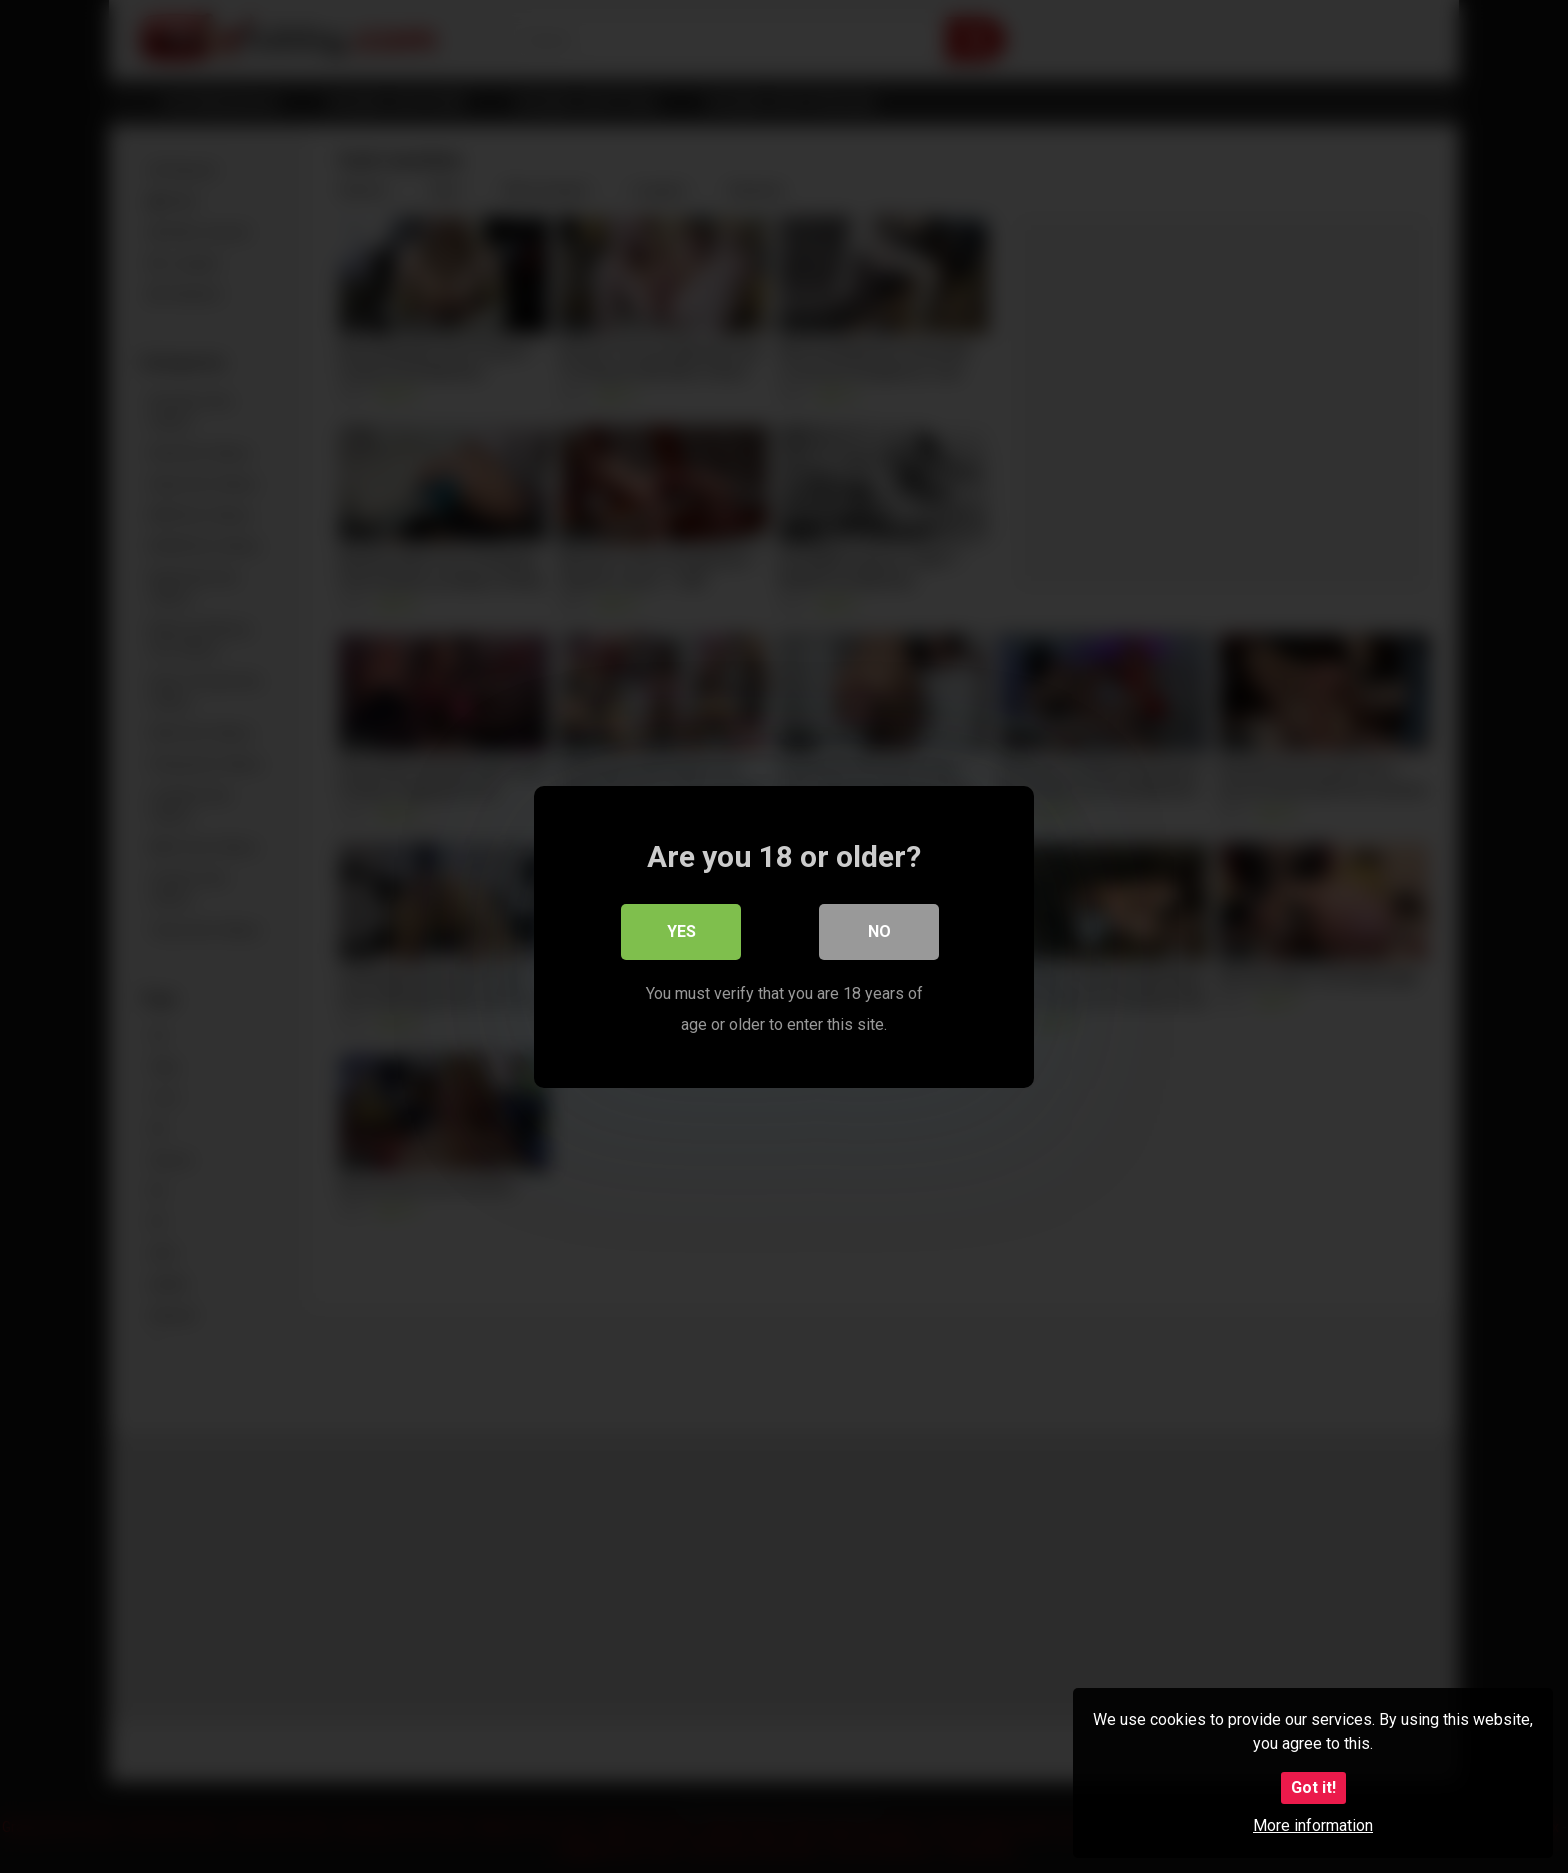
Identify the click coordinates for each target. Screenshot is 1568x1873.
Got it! (1313, 1787)
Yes (681, 931)
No (879, 931)
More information (1313, 1825)
